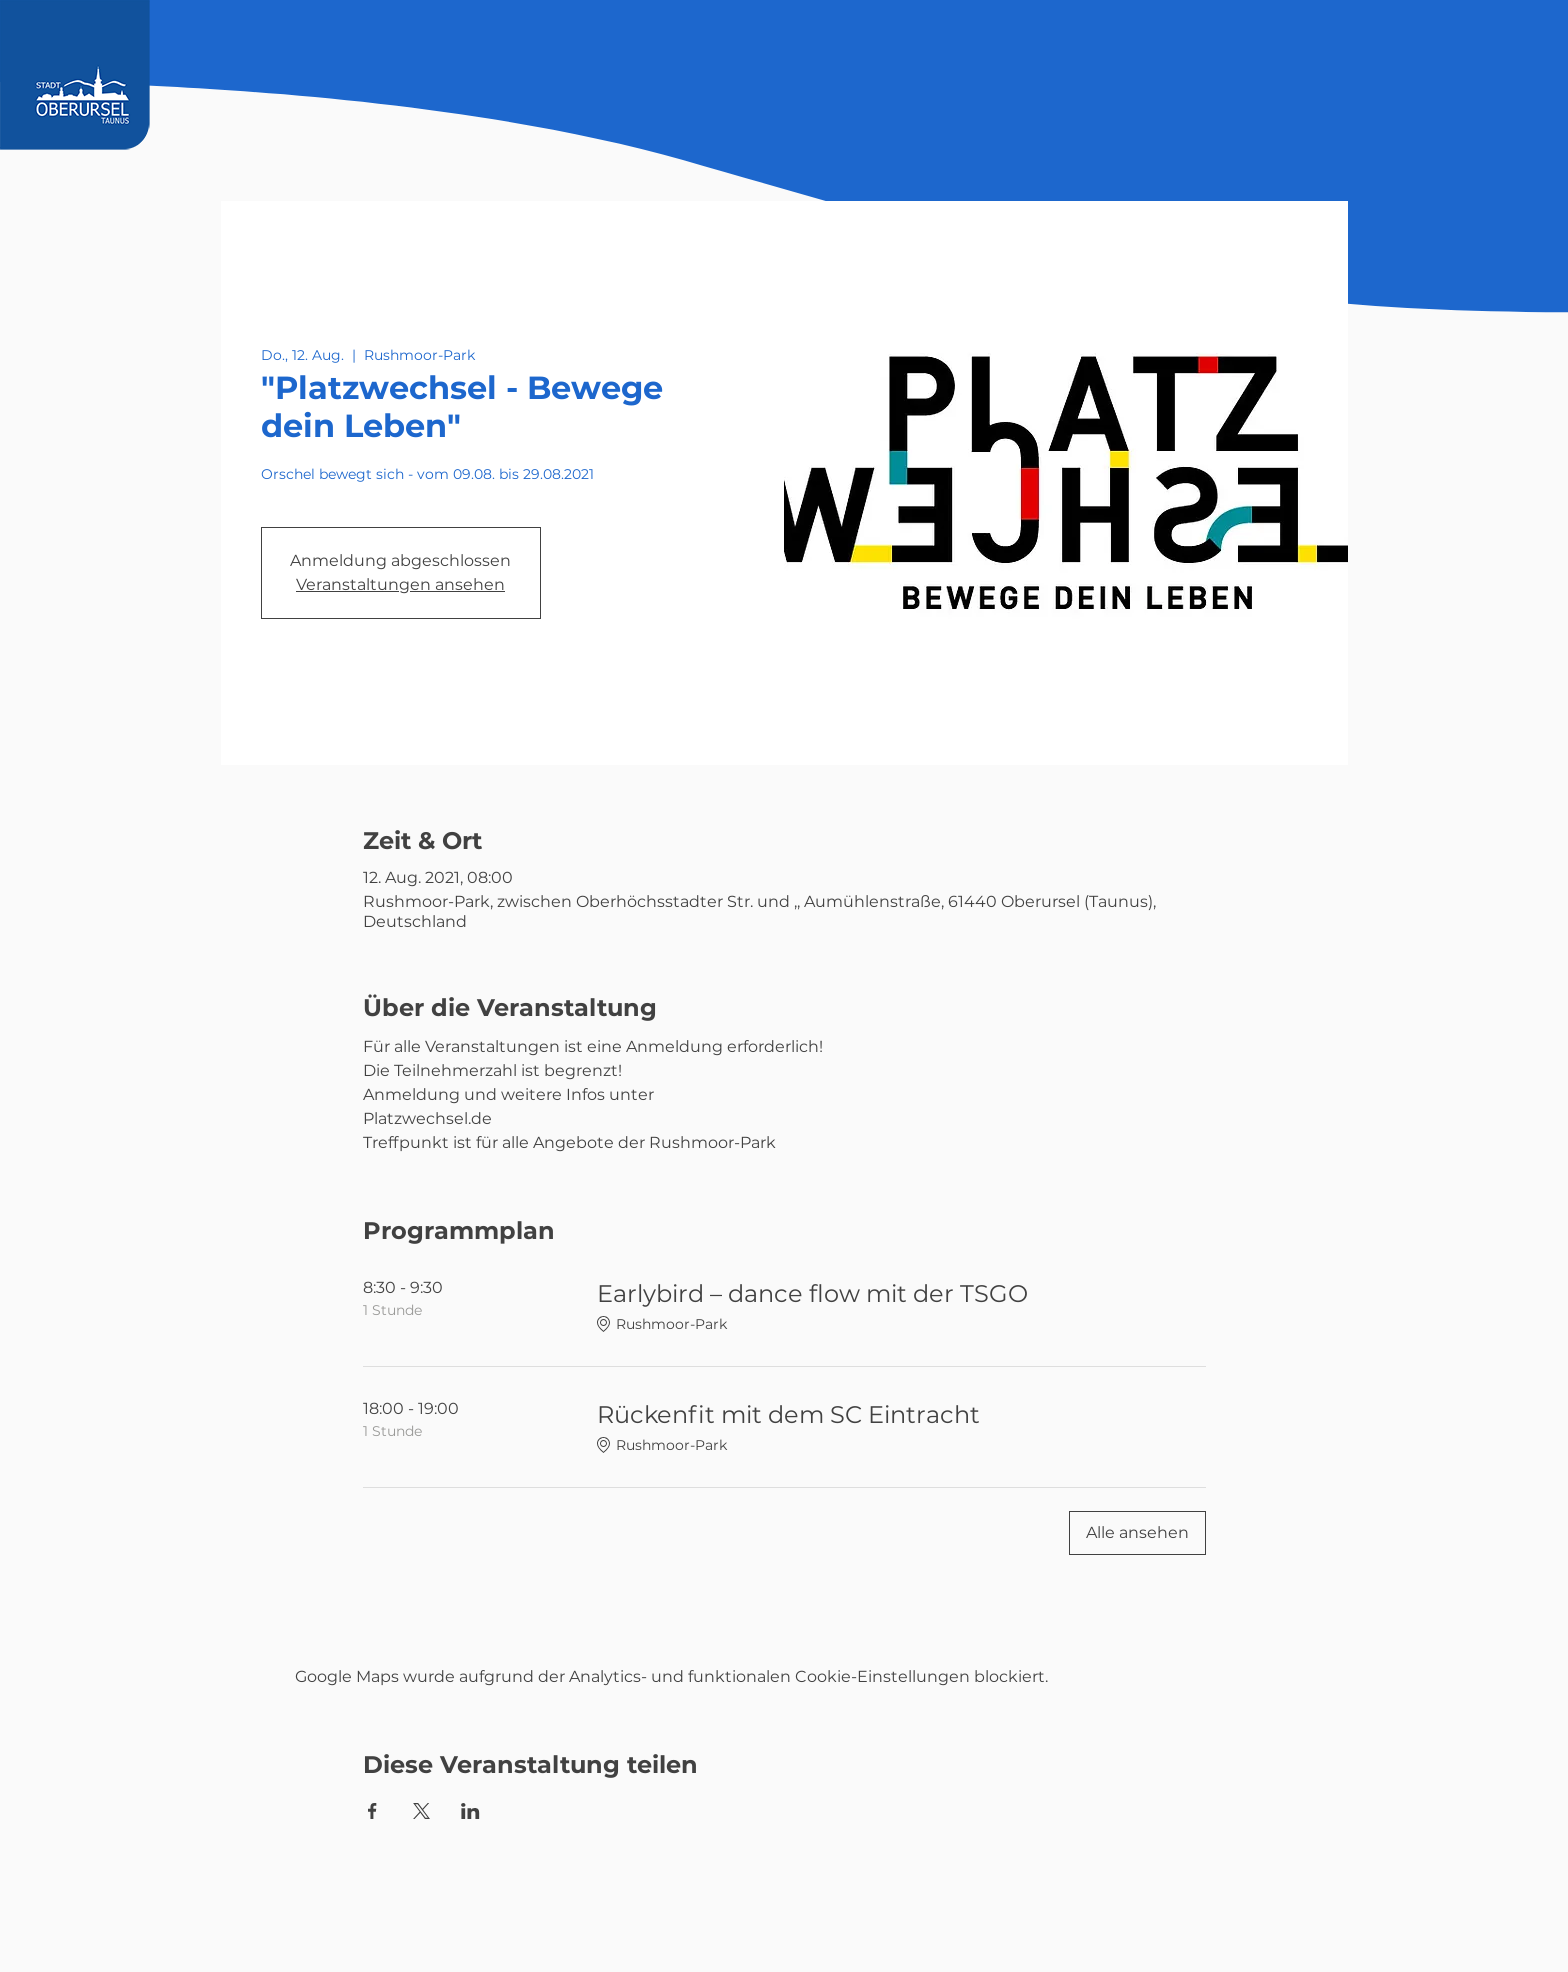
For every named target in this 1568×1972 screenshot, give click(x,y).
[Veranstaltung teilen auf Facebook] (372, 1811)
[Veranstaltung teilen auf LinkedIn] (470, 1811)
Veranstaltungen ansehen (400, 584)
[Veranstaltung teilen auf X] (421, 1811)
